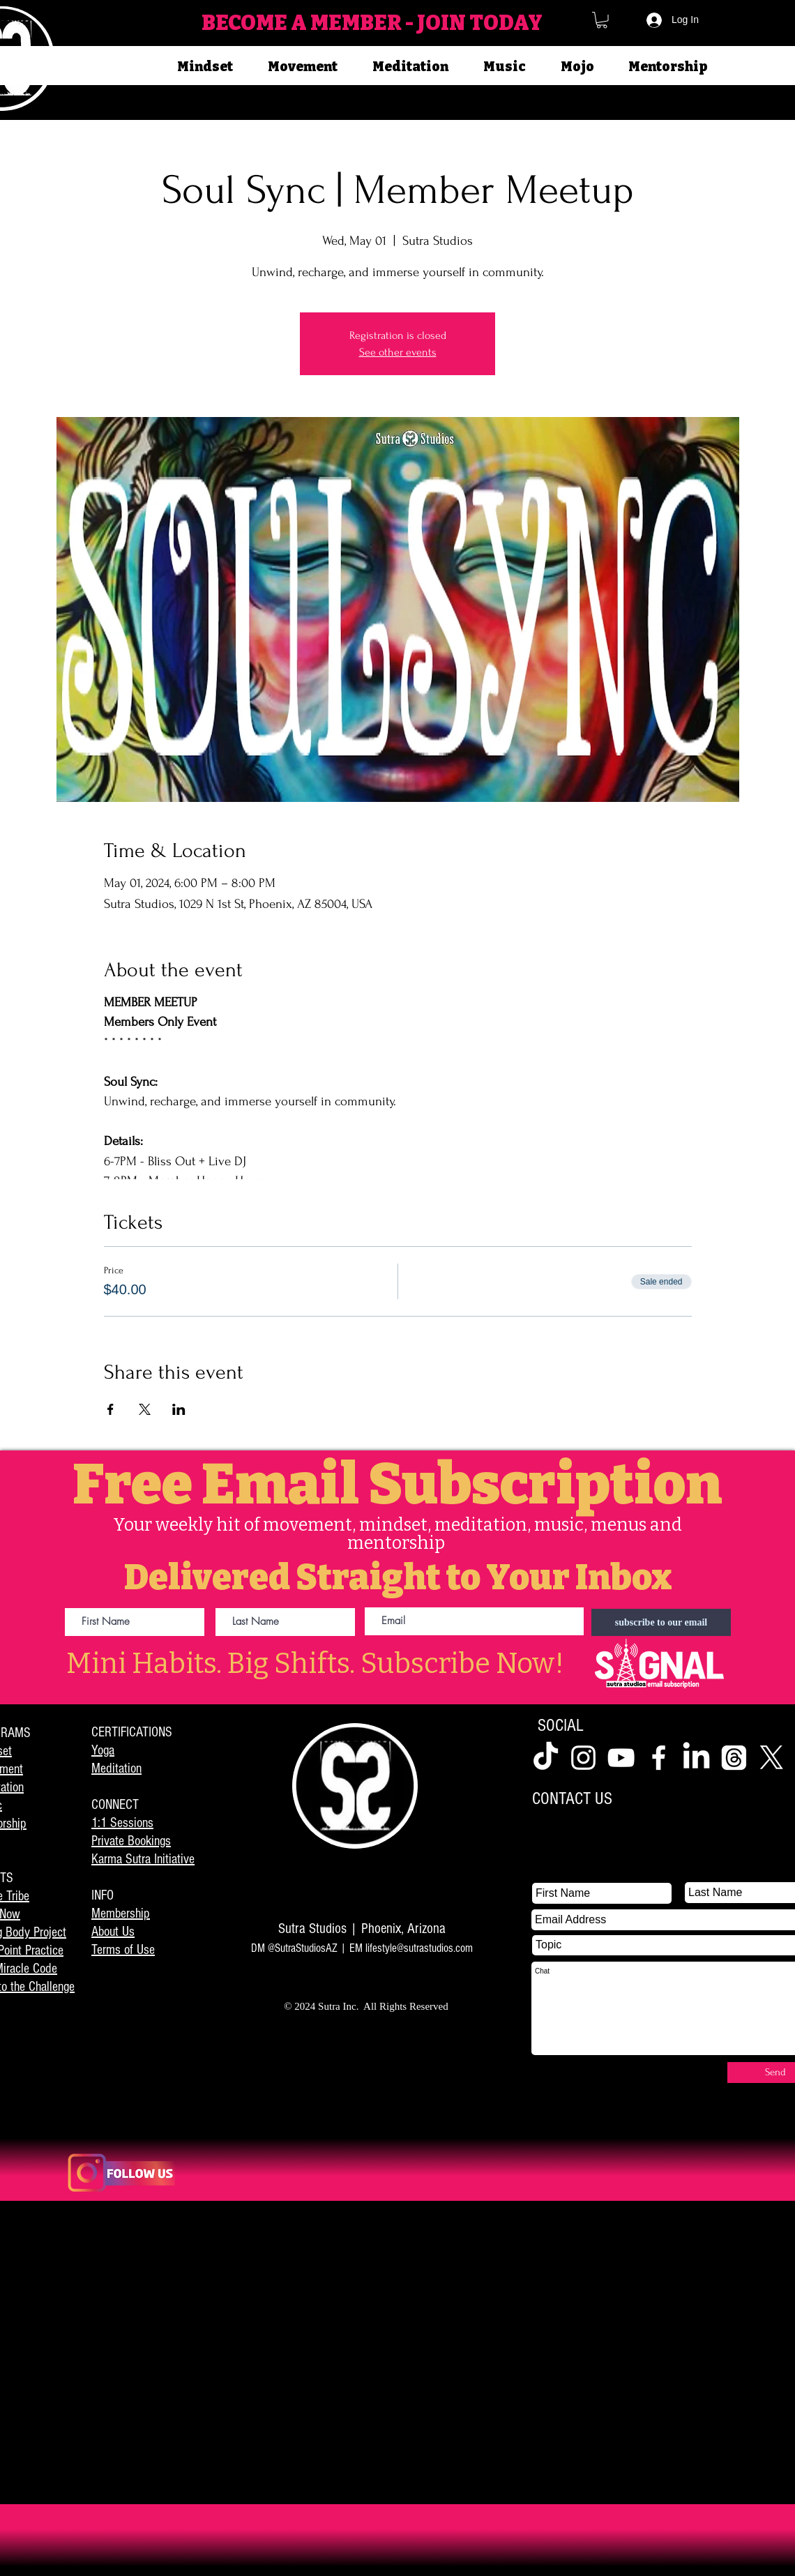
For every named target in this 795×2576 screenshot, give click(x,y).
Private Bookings (131, 1841)
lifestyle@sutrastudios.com (419, 1948)
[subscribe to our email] (661, 1622)
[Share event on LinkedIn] (179, 1409)
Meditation (116, 1768)
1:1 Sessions (122, 1823)
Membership (120, 1913)
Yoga (102, 1750)
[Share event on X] (144, 1409)
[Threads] (734, 1757)
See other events (398, 352)
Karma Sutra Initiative (143, 1859)
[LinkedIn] (696, 1757)
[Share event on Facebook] (110, 1409)
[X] (771, 1757)
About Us (113, 1931)
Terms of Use (123, 1949)
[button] (602, 20)
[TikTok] (545, 1757)
